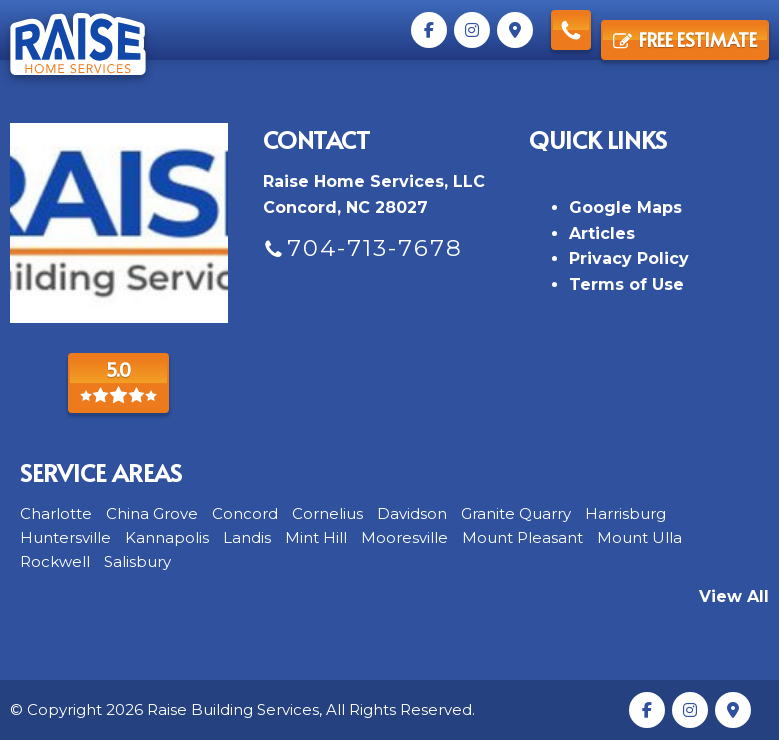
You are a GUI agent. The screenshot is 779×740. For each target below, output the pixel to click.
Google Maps (625, 207)
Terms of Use (626, 284)
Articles (602, 233)
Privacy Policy (629, 258)
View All (734, 596)
